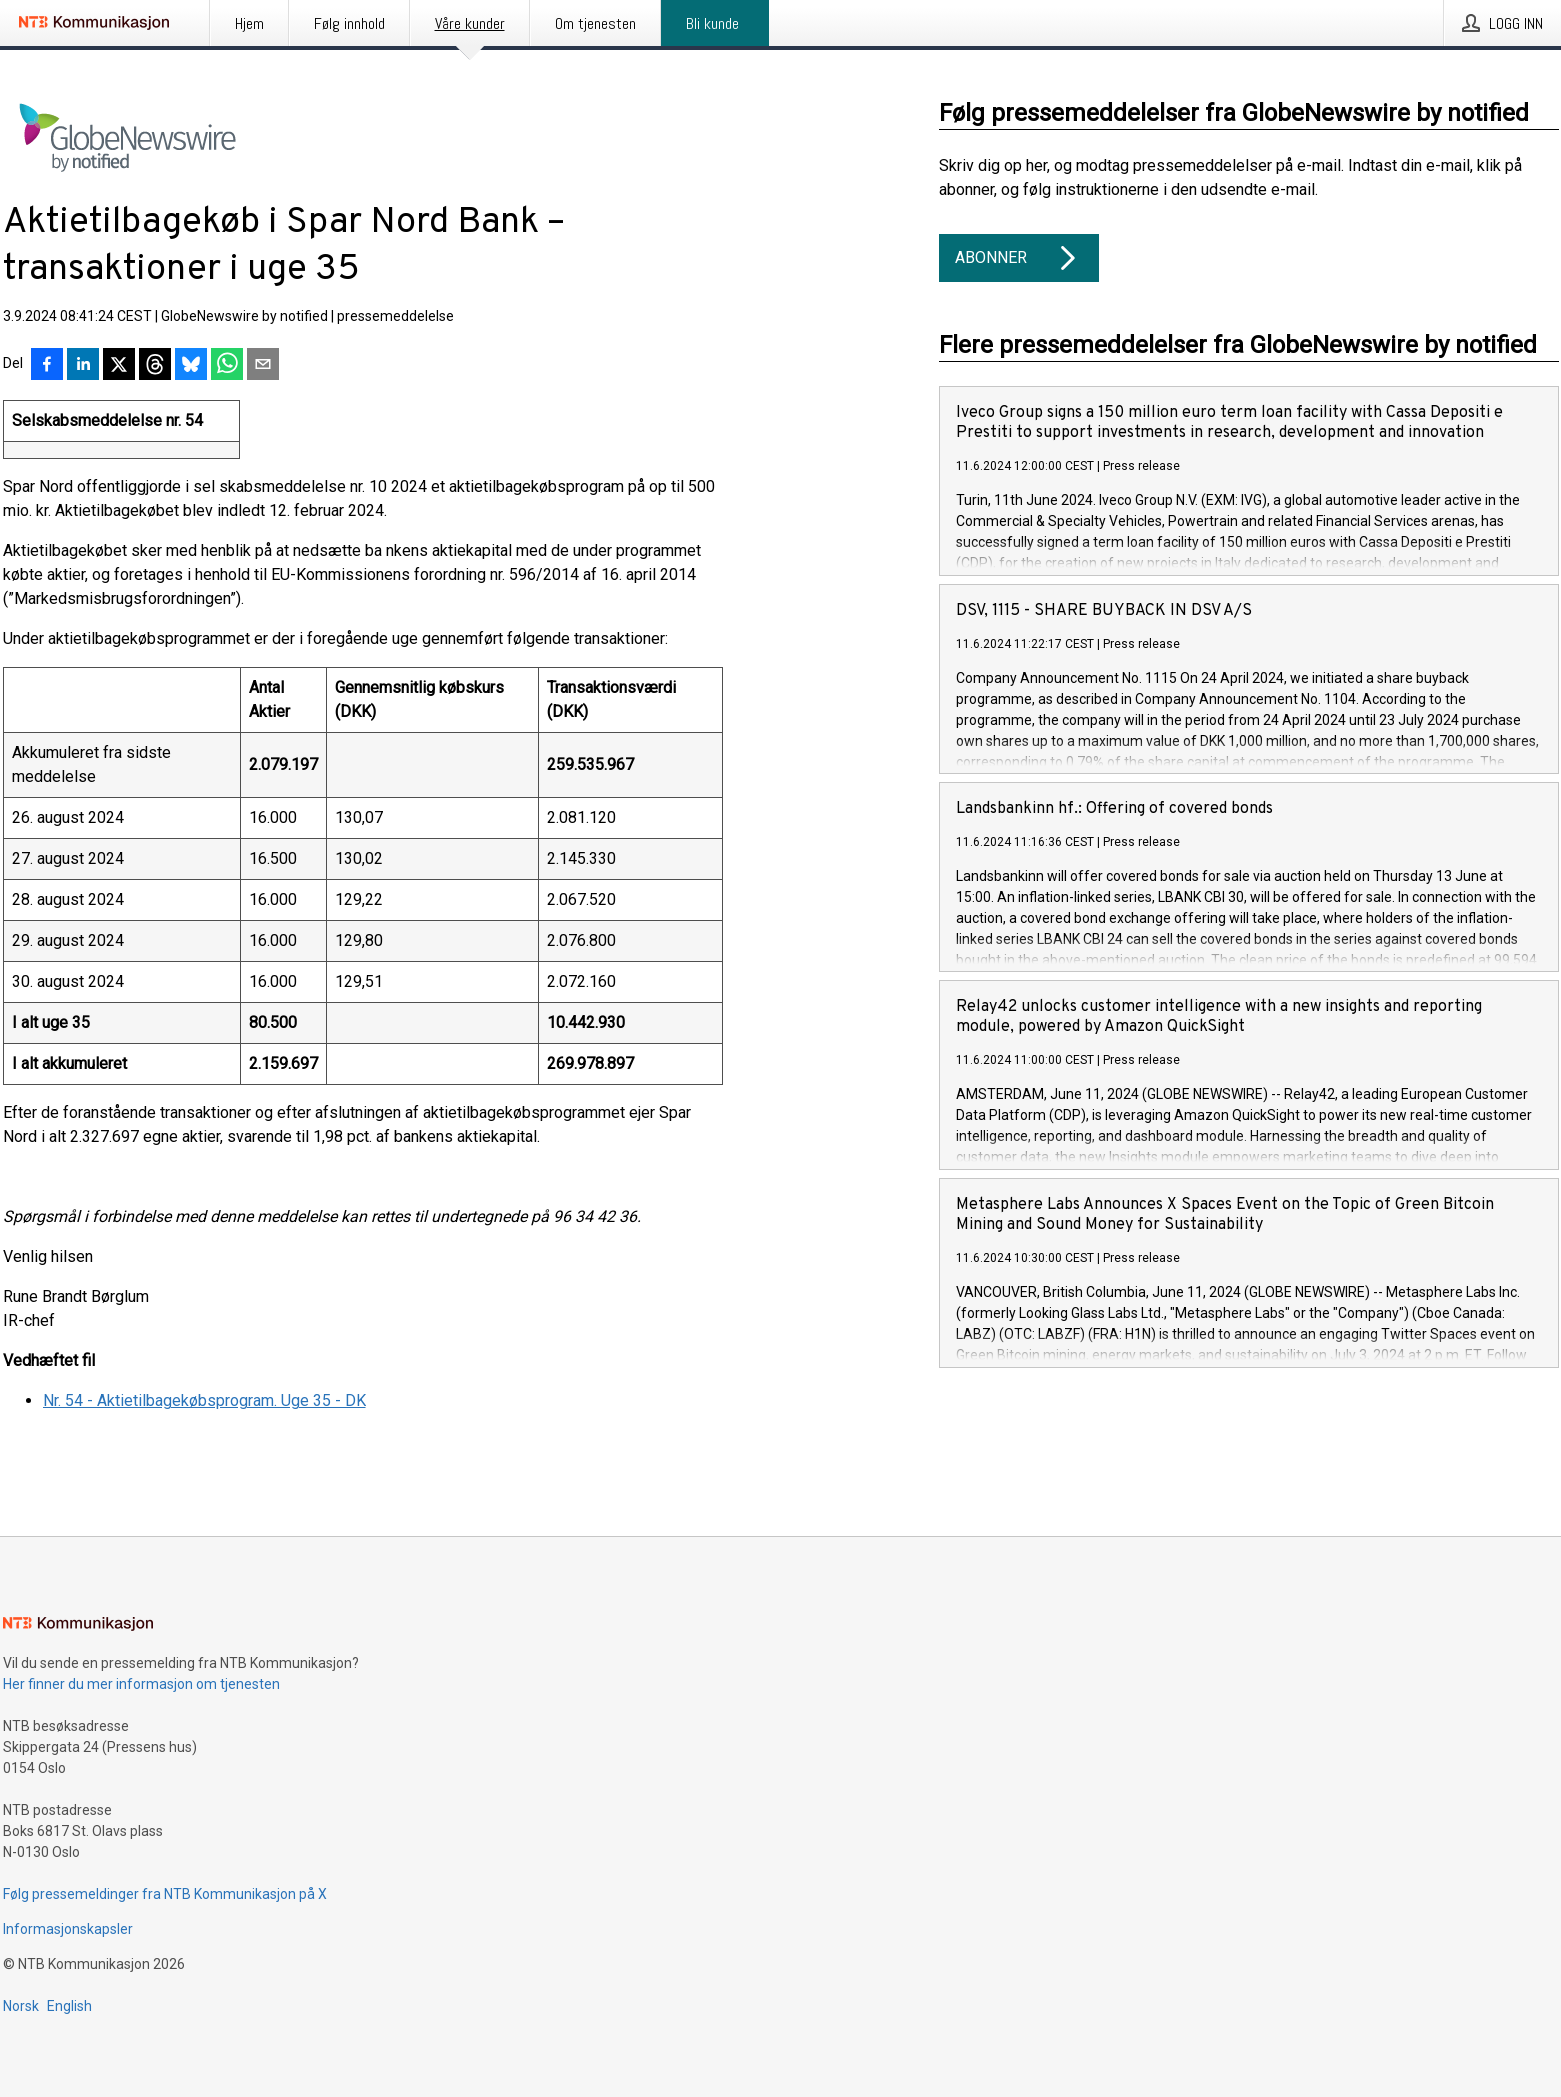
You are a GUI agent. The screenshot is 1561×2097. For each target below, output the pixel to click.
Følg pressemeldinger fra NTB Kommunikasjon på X (165, 1894)
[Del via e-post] (263, 366)
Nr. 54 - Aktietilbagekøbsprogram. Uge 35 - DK (204, 1400)
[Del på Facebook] (47, 366)
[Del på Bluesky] (191, 366)
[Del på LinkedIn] (83, 366)
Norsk (21, 2006)
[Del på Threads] (155, 366)
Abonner (1019, 258)
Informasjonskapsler (68, 1929)
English (69, 2006)
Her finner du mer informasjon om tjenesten (141, 1684)
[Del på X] (119, 366)
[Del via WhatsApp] (227, 366)
